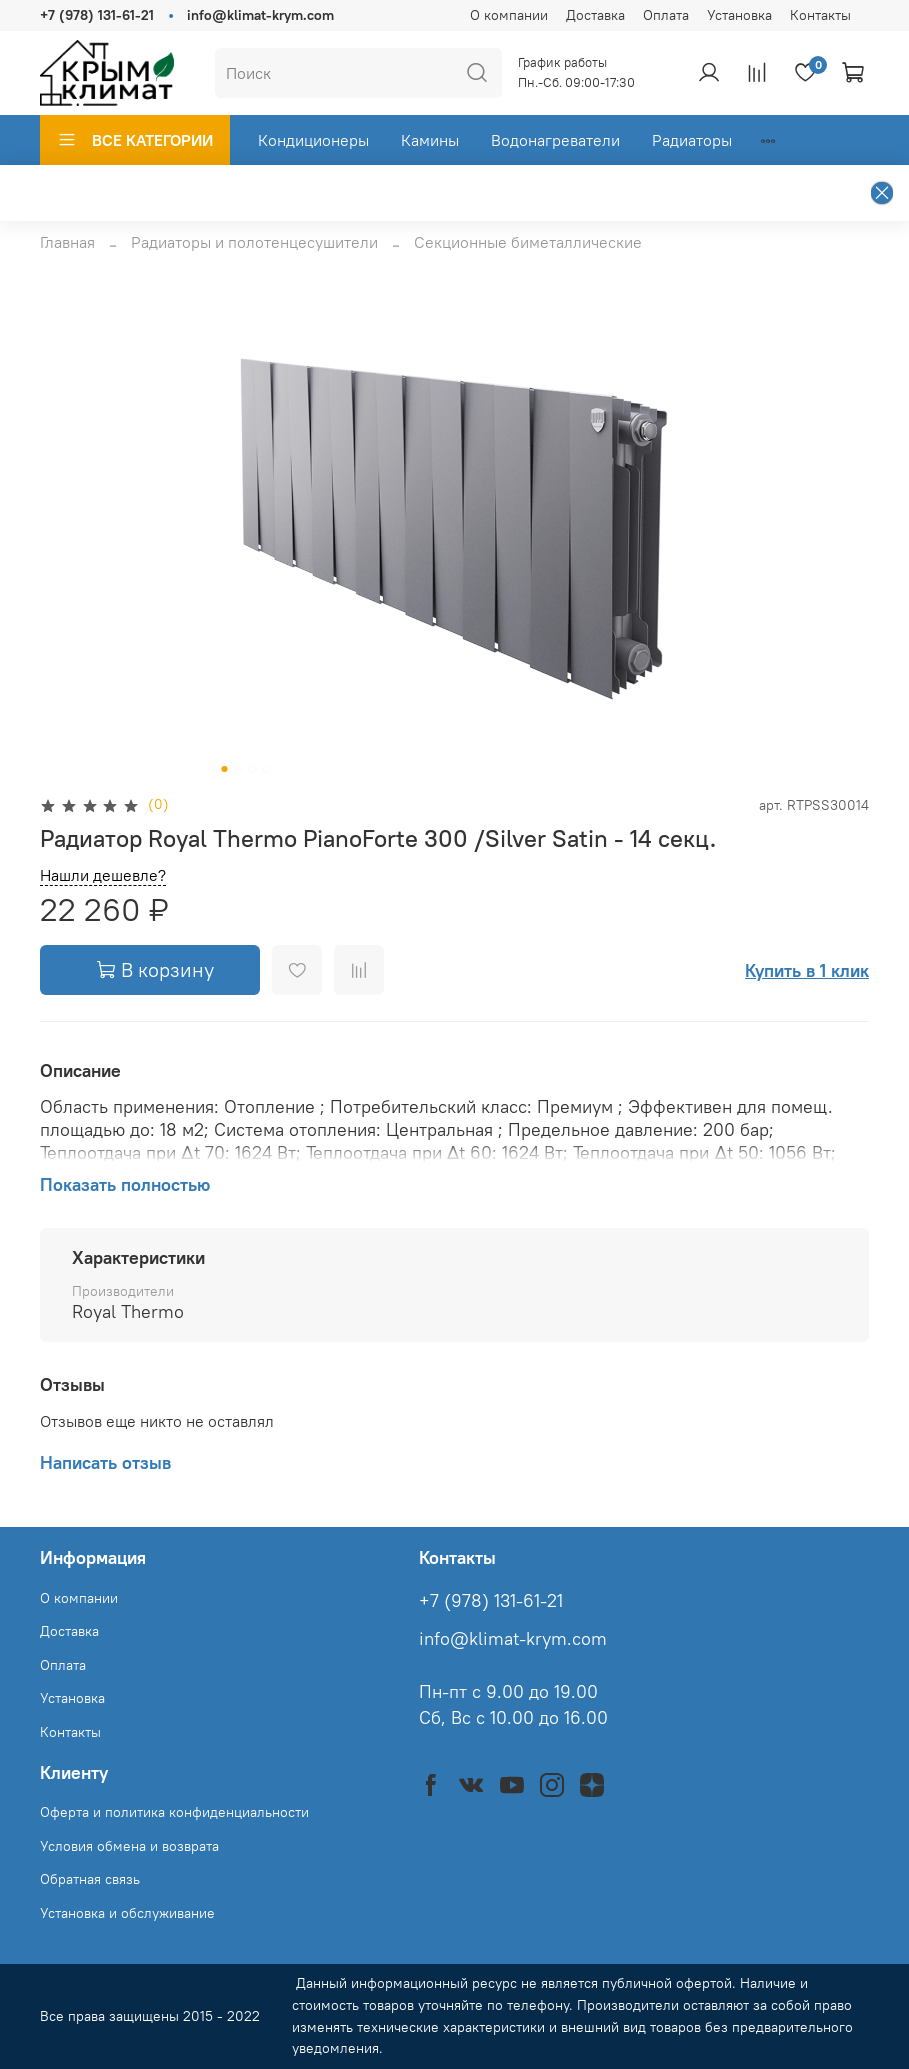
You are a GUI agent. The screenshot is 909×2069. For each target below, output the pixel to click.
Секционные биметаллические (528, 242)
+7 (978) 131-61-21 (97, 15)
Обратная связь (90, 1879)
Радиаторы (692, 140)
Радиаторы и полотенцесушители (254, 242)
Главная (67, 242)
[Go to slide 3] (252, 769)
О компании (509, 15)
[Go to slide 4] (266, 769)
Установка (739, 15)
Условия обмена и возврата (129, 1846)
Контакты (820, 15)
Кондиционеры (313, 140)
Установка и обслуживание (127, 1913)
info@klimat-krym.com (260, 15)
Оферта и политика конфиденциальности (174, 1812)
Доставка (595, 15)
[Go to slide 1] (224, 769)
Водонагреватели (555, 140)
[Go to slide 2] (238, 769)
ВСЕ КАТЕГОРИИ (135, 140)
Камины (430, 140)
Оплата (666, 15)
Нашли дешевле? (103, 875)
